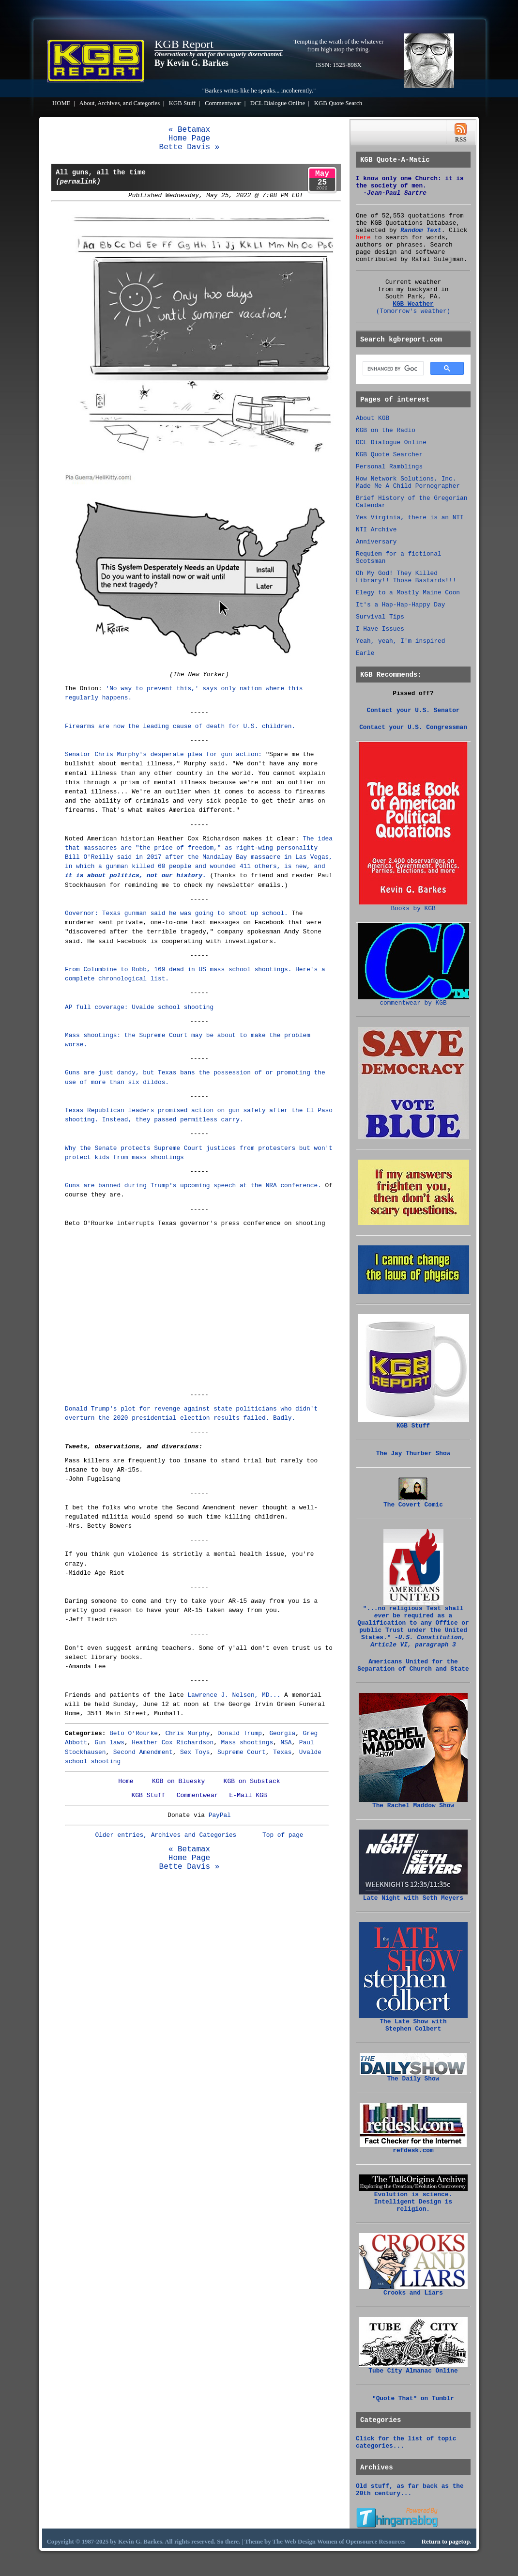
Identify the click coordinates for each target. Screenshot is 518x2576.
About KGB (372, 418)
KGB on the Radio (385, 430)
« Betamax (189, 129)
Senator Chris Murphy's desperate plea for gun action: (163, 754)
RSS (460, 132)
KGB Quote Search (338, 103)
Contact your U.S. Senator (413, 710)
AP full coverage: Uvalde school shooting (139, 1007)
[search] (392, 368)
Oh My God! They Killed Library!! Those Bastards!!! (406, 577)
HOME (61, 103)
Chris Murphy (187, 1733)
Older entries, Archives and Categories (165, 1835)
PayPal (220, 1815)
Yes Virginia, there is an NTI (410, 517)
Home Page (189, 138)
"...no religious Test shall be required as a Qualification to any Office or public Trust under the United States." (413, 1623)
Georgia (282, 1733)
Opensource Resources (376, 2541)
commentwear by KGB (413, 1000)
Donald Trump (239, 1733)
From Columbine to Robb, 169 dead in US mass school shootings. (178, 969)
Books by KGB (413, 906)
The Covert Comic (413, 1502)
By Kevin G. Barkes (191, 63)
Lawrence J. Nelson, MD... (233, 1695)
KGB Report (183, 44)
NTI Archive (376, 529)
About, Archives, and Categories (119, 103)
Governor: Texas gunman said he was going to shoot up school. (176, 913)
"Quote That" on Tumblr (413, 2398)
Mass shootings (247, 1742)
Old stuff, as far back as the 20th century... (410, 2490)
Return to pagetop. (447, 2541)
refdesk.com (413, 2147)
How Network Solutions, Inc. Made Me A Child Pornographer (408, 482)
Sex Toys (195, 1752)
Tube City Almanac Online (413, 2368)
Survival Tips (380, 617)
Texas (282, 1752)
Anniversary (376, 541)
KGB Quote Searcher (389, 454)
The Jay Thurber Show (413, 1453)
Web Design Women (310, 2541)
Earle (365, 653)
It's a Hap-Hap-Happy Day (400, 604)
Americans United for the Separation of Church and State (413, 1665)
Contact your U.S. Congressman (413, 727)
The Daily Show (413, 2076)
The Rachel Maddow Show (413, 1803)
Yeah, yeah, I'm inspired (400, 641)
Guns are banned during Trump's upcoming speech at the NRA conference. (193, 1185)
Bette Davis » (189, 147)
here (363, 237)
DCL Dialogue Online (277, 103)
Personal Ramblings (389, 466)
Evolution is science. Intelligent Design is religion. (413, 2199)
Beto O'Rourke (133, 1733)
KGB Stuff (182, 103)
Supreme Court (241, 1752)
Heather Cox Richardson (172, 1742)
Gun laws (109, 1742)
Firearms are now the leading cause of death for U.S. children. (180, 726)
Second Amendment (143, 1752)
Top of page (282, 1835)
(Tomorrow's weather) (413, 311)
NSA (285, 1742)
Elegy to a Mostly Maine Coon (408, 592)
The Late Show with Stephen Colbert (413, 2023)
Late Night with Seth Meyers (413, 1895)
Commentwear (223, 103)
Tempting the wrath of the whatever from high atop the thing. (339, 45)
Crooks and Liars (413, 2290)
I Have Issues (380, 629)
